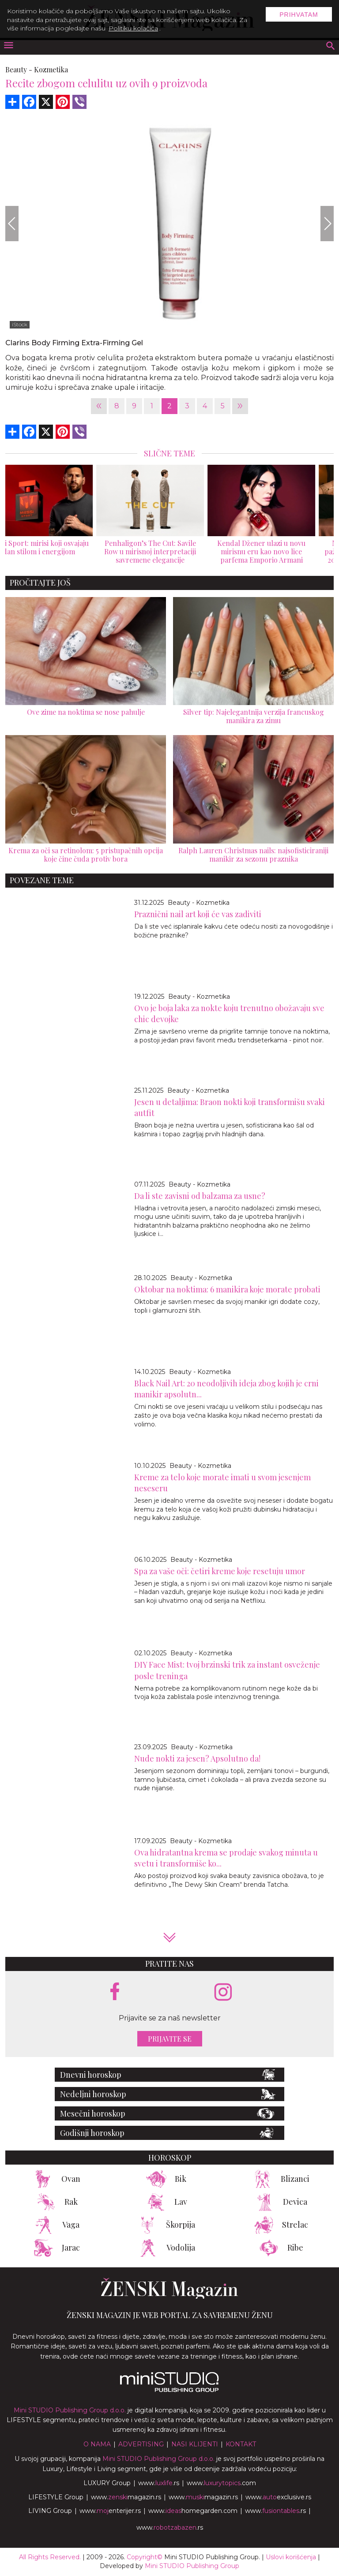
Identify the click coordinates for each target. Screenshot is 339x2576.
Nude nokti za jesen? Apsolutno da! (197, 1758)
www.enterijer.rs (110, 2511)
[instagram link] (223, 1992)
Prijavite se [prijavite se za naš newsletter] (170, 2038)
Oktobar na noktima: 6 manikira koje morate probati (227, 1289)
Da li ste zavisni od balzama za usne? (199, 1196)
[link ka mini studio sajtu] (169, 2390)
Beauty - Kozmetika (199, 903)
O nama (97, 2444)
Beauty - (18, 69)
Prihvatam (298, 14)
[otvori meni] (8, 46)
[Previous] (12, 223)
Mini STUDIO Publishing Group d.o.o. (70, 2410)
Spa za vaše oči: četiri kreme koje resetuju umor (219, 1571)
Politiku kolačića (133, 28)
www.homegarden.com (192, 2511)
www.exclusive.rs (278, 2497)
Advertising (141, 2444)
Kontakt (241, 2444)
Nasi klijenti (194, 2444)
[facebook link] (115, 1992)
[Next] (327, 223)
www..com (221, 2483)
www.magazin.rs (126, 2497)
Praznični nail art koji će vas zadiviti (197, 914)
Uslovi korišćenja (291, 2557)
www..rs (158, 2483)
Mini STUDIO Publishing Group (192, 2566)
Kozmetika (51, 69)
